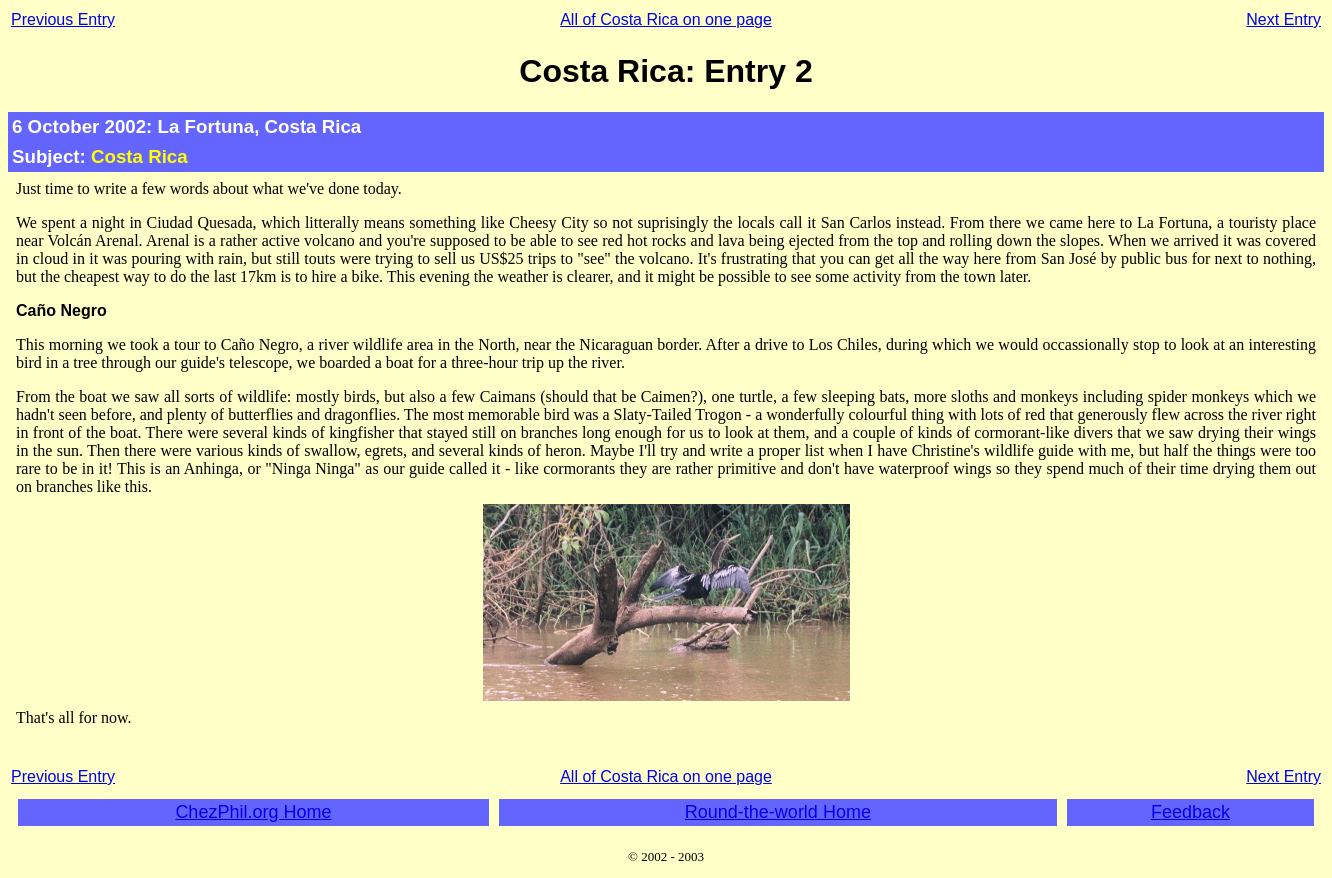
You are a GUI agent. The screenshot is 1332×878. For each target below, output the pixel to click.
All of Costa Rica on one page (666, 19)
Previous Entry (63, 19)
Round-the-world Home (778, 812)
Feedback (1190, 812)
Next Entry (1283, 19)
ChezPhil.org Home (253, 812)
